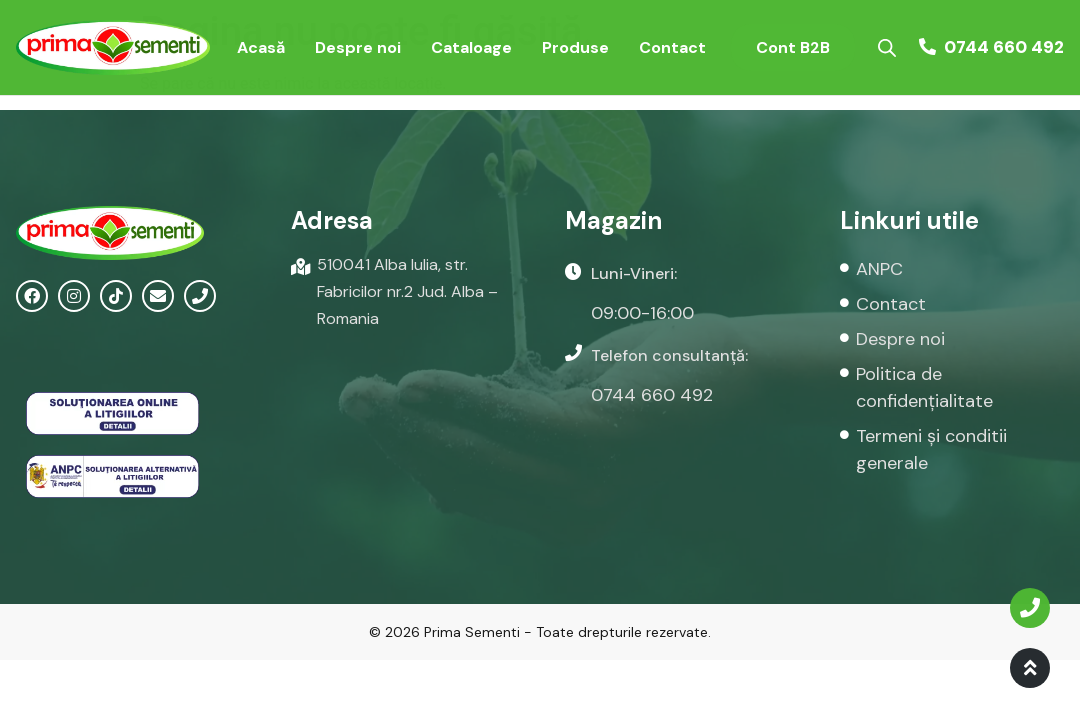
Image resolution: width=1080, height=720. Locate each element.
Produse (575, 47)
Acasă (261, 47)
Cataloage (471, 47)
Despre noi (358, 47)
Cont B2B (793, 47)
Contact (672, 47)
